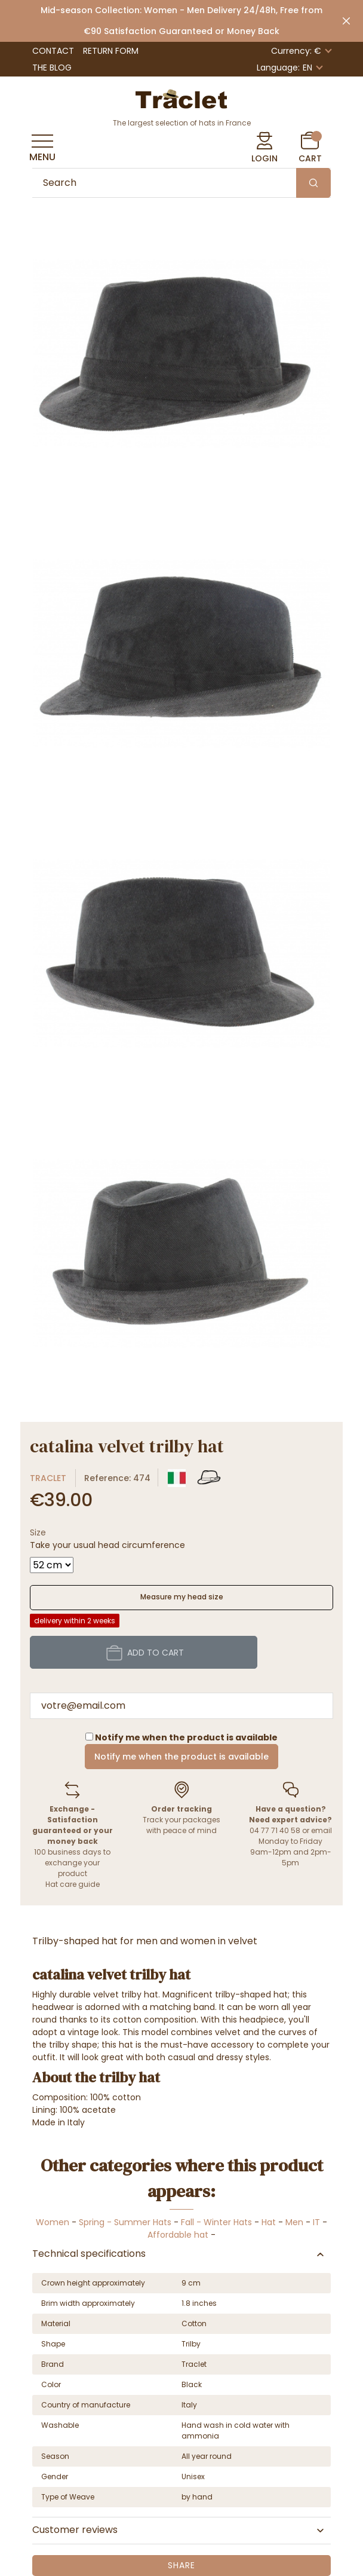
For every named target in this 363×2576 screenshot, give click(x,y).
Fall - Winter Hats (216, 2222)
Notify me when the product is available (181, 1757)
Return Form (111, 51)
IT (316, 2222)
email (321, 1830)
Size (38, 1532)
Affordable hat (177, 2235)
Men (294, 2222)
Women (52, 2222)
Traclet (48, 1478)
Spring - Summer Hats (125, 2222)
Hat (269, 2222)
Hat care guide (72, 1884)
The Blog (52, 68)
